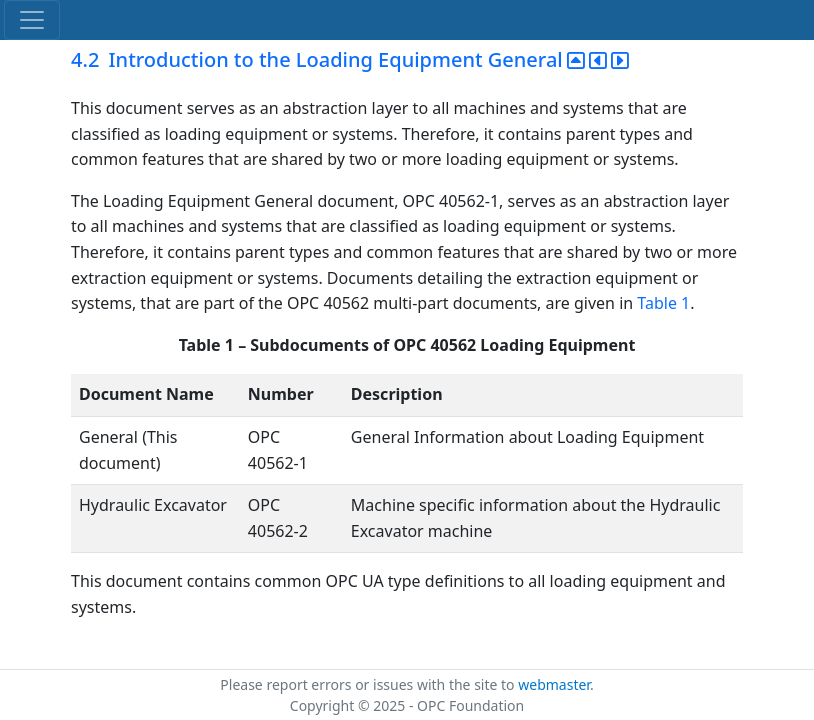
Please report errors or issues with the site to (369, 684)
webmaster (554, 684)
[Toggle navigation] (32, 20)
